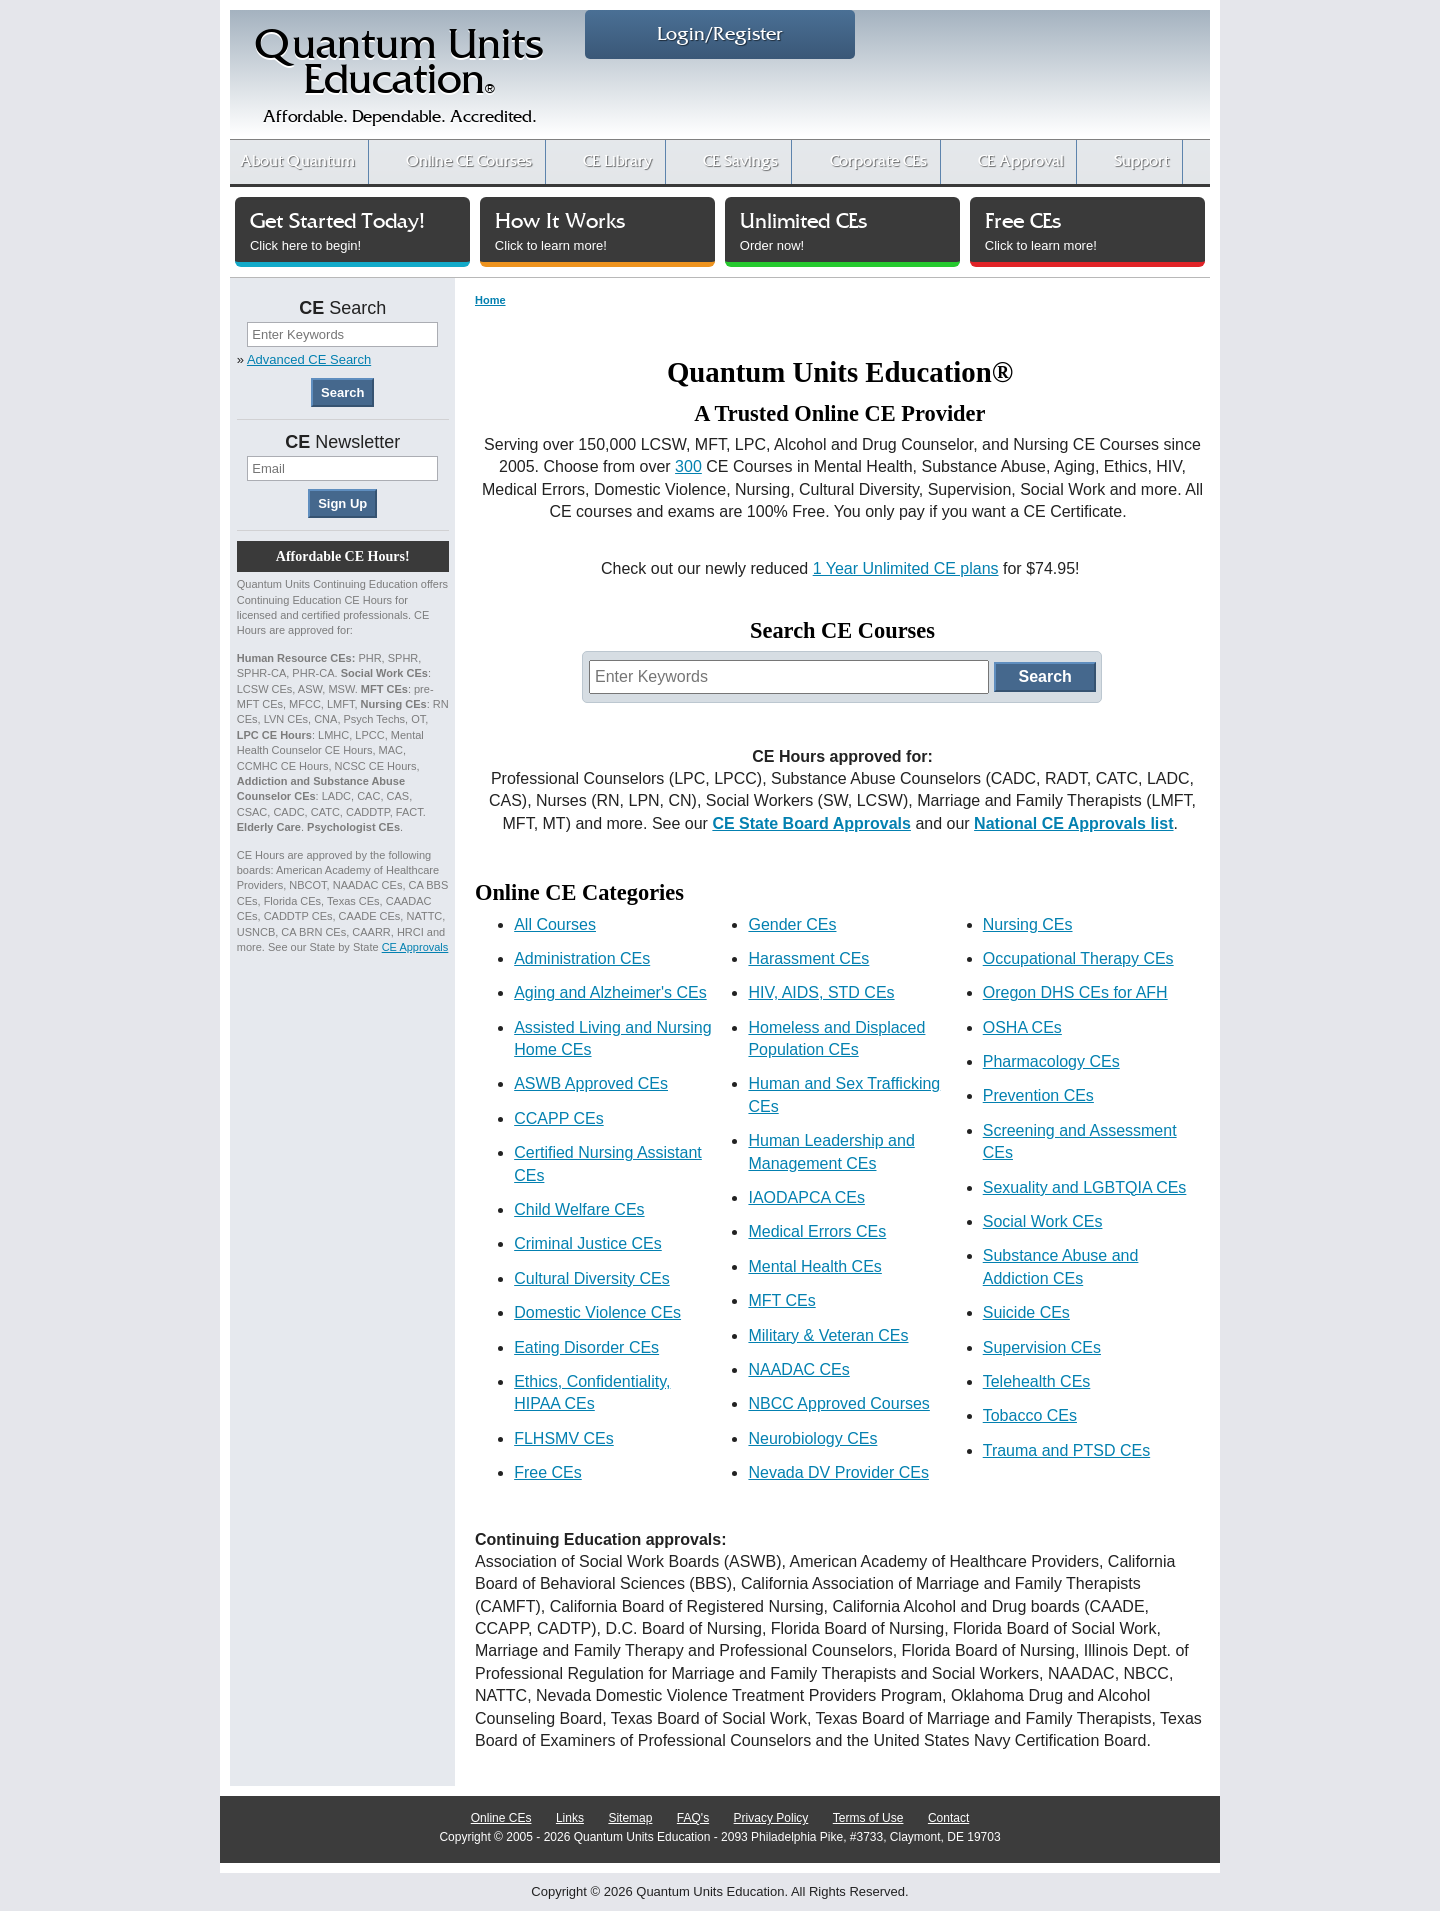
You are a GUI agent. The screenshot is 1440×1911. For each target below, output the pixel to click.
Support (1141, 161)
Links (570, 1818)
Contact (948, 1818)
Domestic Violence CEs (597, 1312)
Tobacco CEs (1030, 1415)
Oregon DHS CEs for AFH (1075, 992)
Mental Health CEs (814, 1266)
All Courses (555, 924)
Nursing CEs (1028, 924)
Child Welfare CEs (579, 1209)
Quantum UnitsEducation (399, 81)
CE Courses (469, 161)
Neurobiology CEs (812, 1438)
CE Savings (740, 161)
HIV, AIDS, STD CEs (821, 992)
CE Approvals (415, 947)
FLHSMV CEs (564, 1438)
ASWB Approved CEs (591, 1083)
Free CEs (548, 1472)
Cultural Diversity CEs (592, 1278)
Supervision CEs (1042, 1347)
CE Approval (1020, 161)
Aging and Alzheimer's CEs (610, 992)
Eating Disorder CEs (586, 1347)
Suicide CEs (1026, 1312)
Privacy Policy (771, 1818)
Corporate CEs (878, 161)
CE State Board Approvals (811, 823)
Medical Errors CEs (817, 1231)
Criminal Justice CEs (588, 1243)
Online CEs (501, 1818)
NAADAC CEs (798, 1369)
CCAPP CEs (559, 1118)
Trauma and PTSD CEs (1066, 1450)
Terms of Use (868, 1818)
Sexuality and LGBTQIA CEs (1085, 1187)
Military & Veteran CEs (828, 1335)
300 (688, 466)
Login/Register (720, 34)
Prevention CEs (1038, 1095)
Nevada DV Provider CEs (838, 1472)
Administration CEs (582, 958)
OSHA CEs (1022, 1027)
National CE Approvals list (1073, 823)
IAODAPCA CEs (806, 1197)
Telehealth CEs (1037, 1381)
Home (490, 300)
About (297, 161)
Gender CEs (792, 924)
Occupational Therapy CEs (1078, 958)
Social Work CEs (1043, 1221)
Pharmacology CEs (1051, 1061)
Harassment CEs (808, 958)
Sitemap (630, 1818)
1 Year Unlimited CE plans (906, 568)
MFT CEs (781, 1300)
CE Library (617, 161)
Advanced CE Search (309, 359)
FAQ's (693, 1818)
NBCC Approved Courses (838, 1403)
